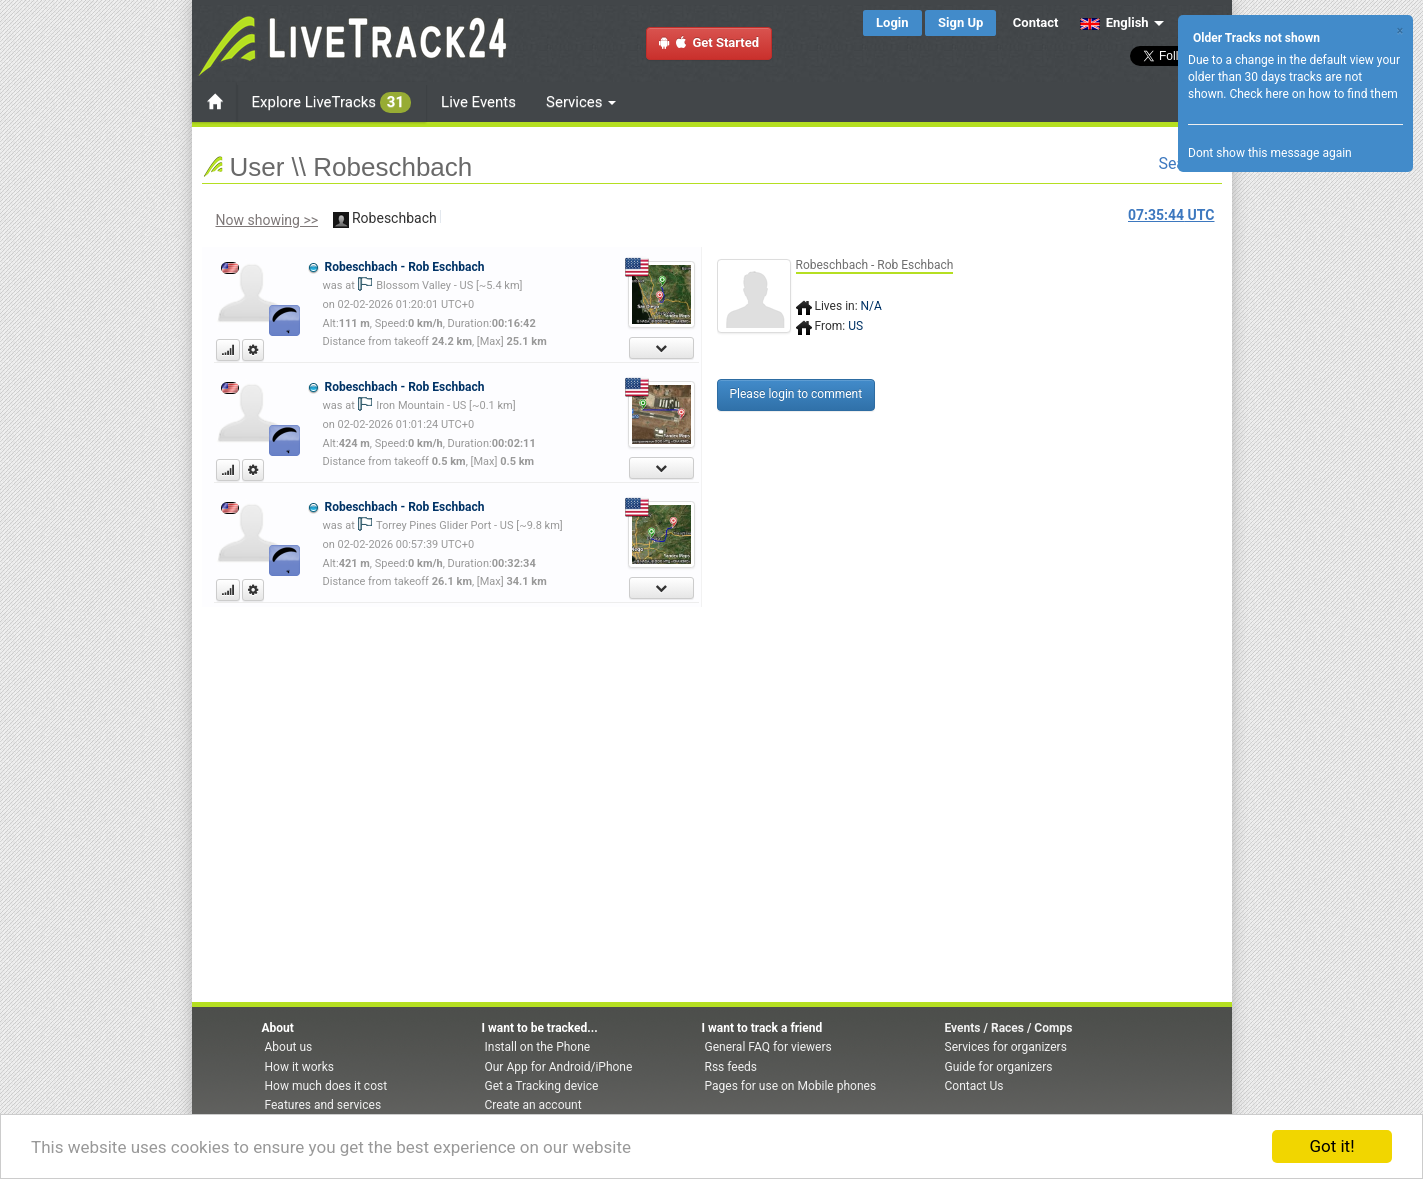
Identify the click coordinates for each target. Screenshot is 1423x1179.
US (855, 326)
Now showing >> (267, 220)
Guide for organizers (999, 1067)
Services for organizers (1006, 1047)
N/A (871, 306)
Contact (1036, 22)
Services (581, 102)
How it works (299, 1067)
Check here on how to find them (1313, 94)
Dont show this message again (1270, 153)
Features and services (323, 1105)
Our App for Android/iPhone (559, 1067)
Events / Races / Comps (1009, 1028)
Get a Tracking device (542, 1086)
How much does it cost (326, 1086)
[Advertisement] (1297, 367)
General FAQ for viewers (768, 1047)
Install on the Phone (538, 1047)
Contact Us (974, 1086)
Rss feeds (731, 1067)
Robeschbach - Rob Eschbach (404, 267)
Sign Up (960, 22)
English (1114, 22)
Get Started (709, 42)
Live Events (478, 102)
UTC (1171, 215)
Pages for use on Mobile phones (791, 1086)
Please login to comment (796, 394)
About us (289, 1047)
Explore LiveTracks (332, 102)
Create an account (533, 1105)
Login (892, 22)
